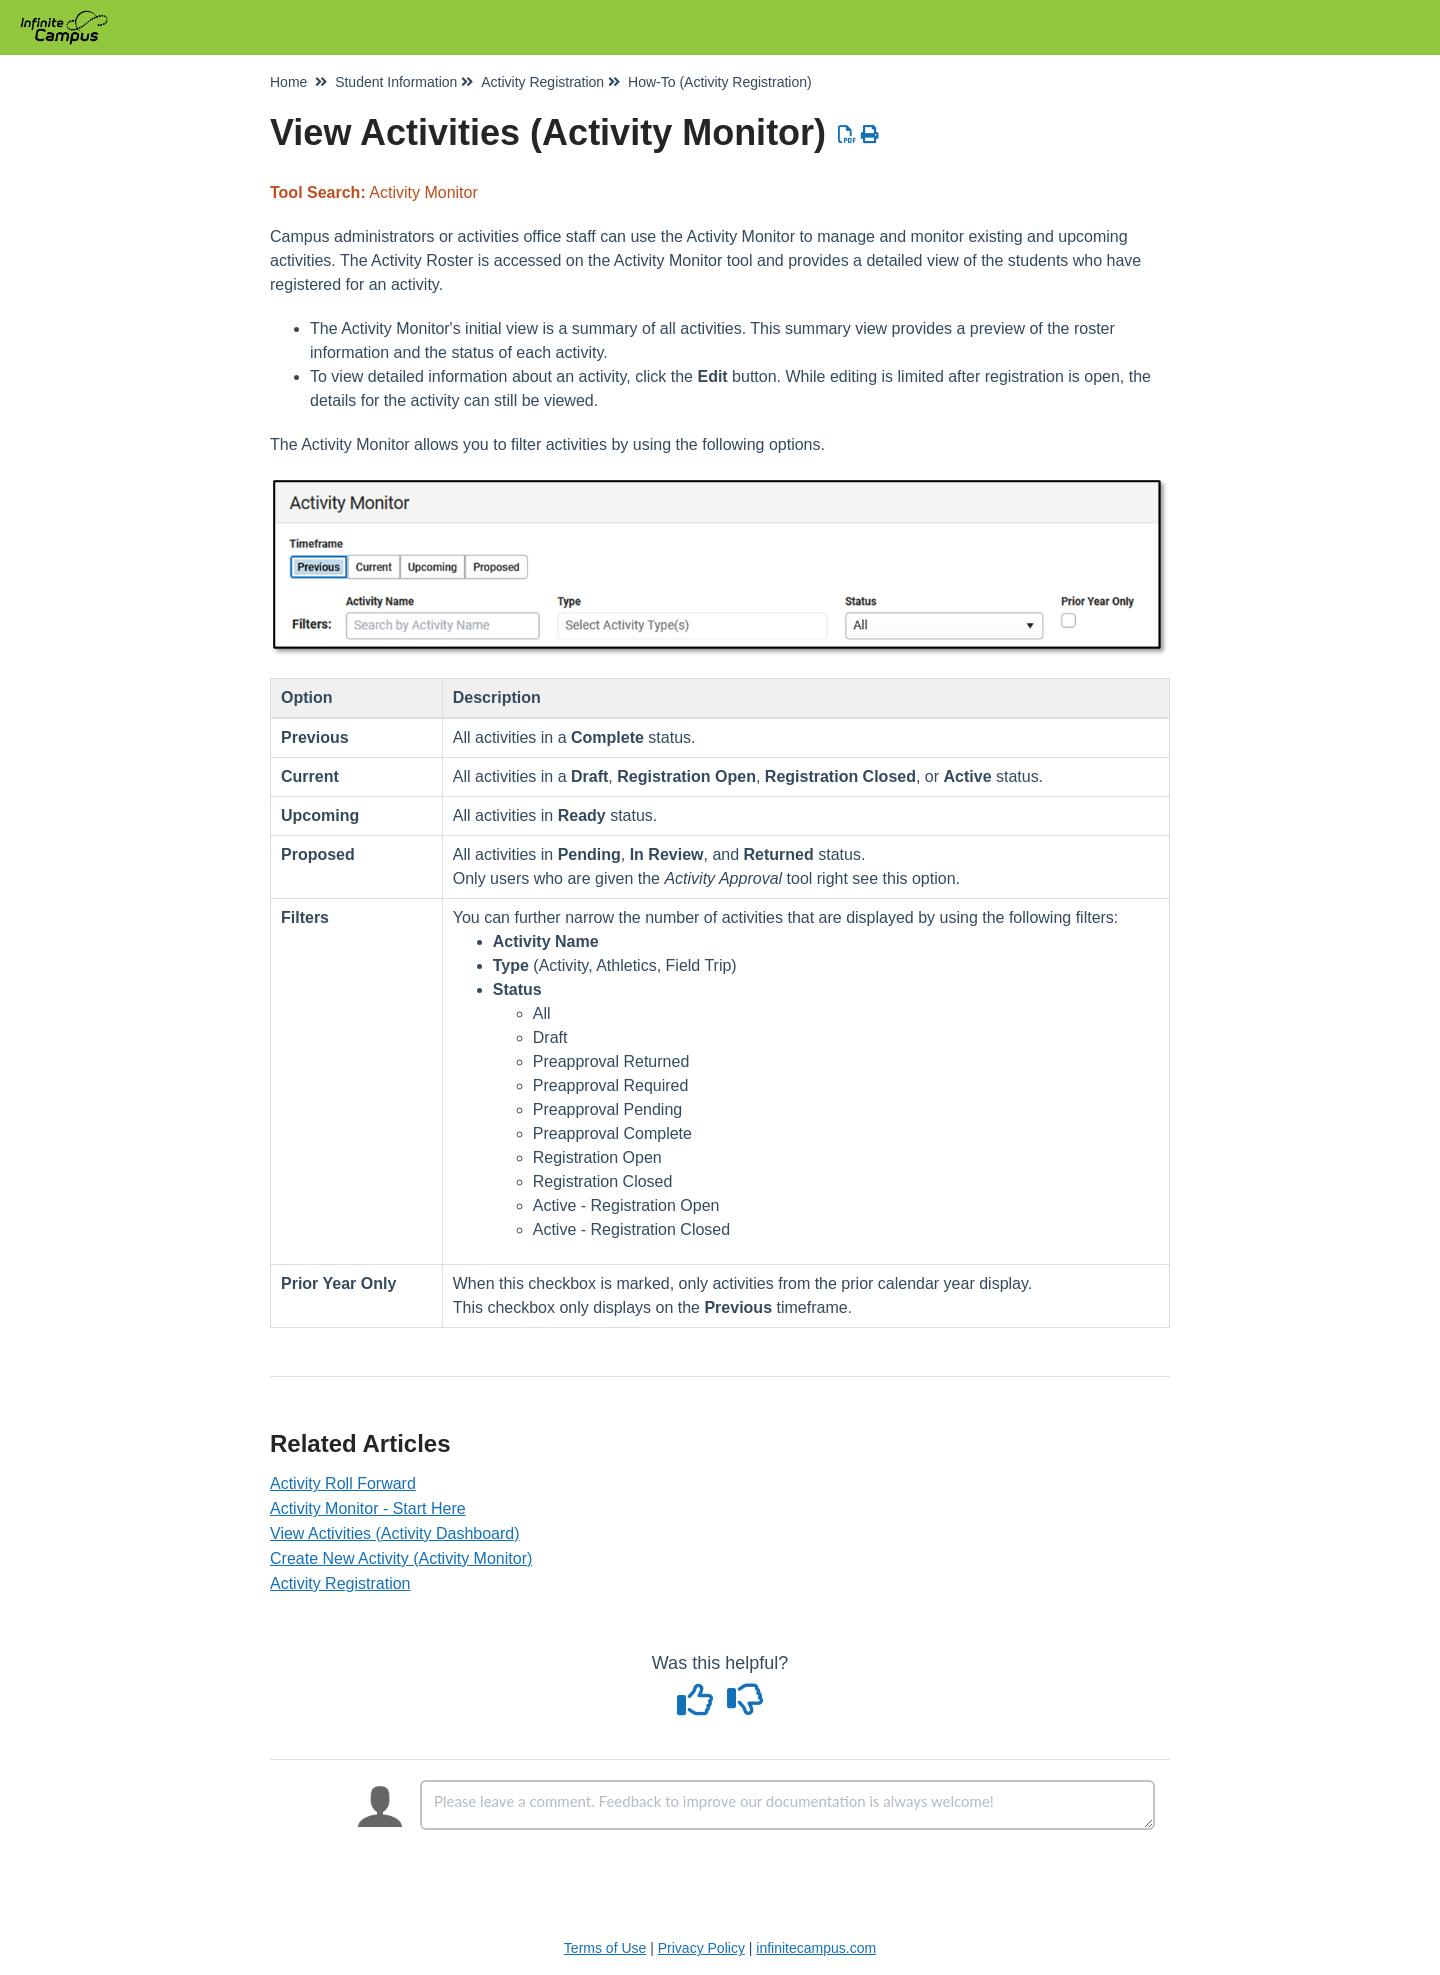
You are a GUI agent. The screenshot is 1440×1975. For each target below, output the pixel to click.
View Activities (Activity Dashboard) (395, 1533)
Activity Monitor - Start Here (368, 1508)
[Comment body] (787, 1805)
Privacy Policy (701, 1948)
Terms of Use (605, 1948)
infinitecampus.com (816, 1948)
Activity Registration (340, 1583)
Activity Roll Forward (343, 1483)
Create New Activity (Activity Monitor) (401, 1558)
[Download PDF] (847, 135)
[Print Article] (870, 135)
